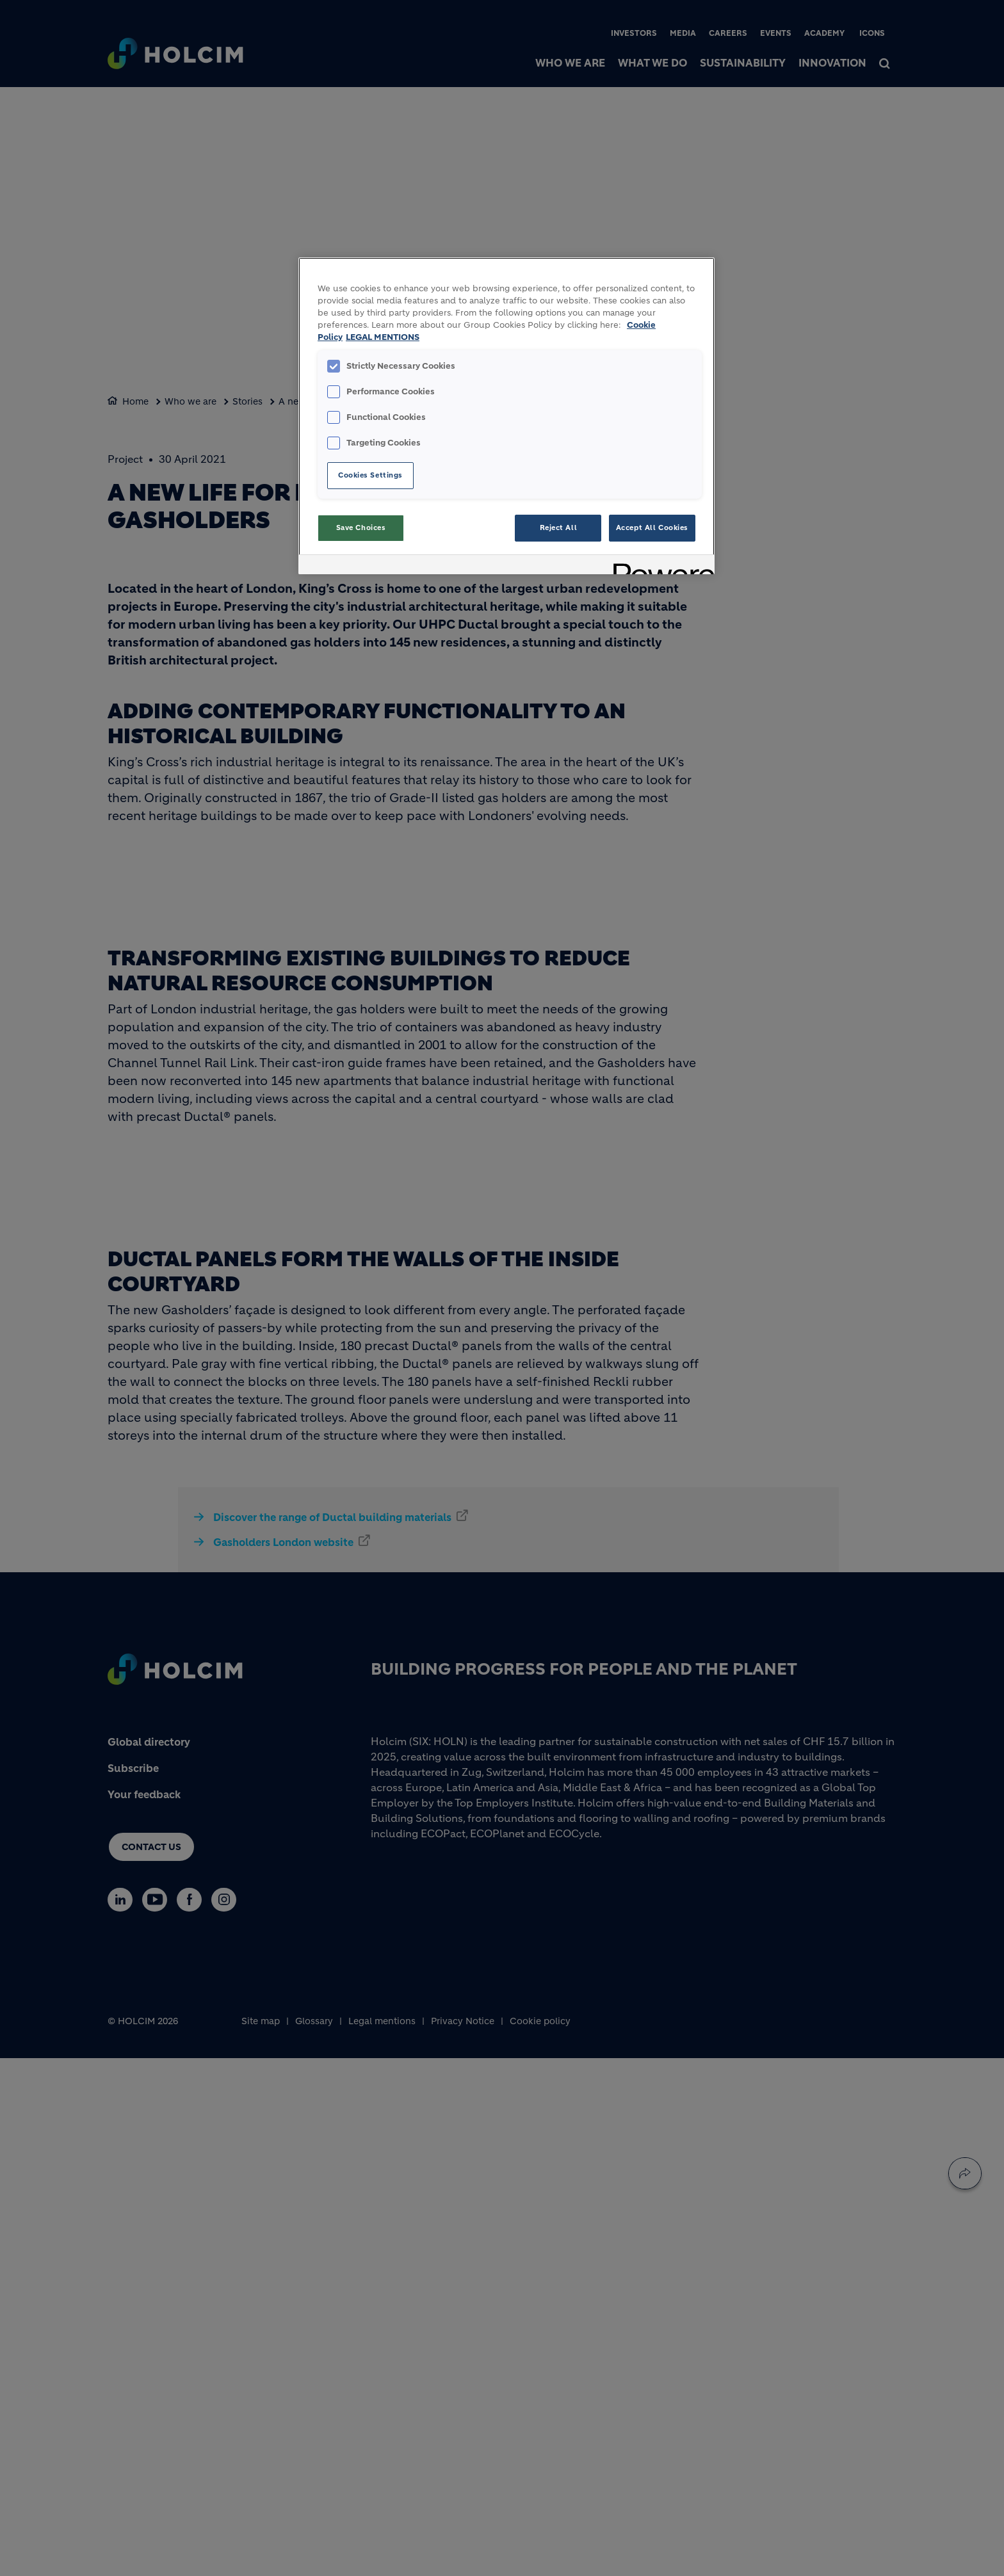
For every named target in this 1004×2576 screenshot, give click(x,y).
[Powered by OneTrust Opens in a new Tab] (659, 566)
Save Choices (361, 527)
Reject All (559, 527)
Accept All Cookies (652, 527)
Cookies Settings (370, 475)
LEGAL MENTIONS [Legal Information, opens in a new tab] (382, 337)
